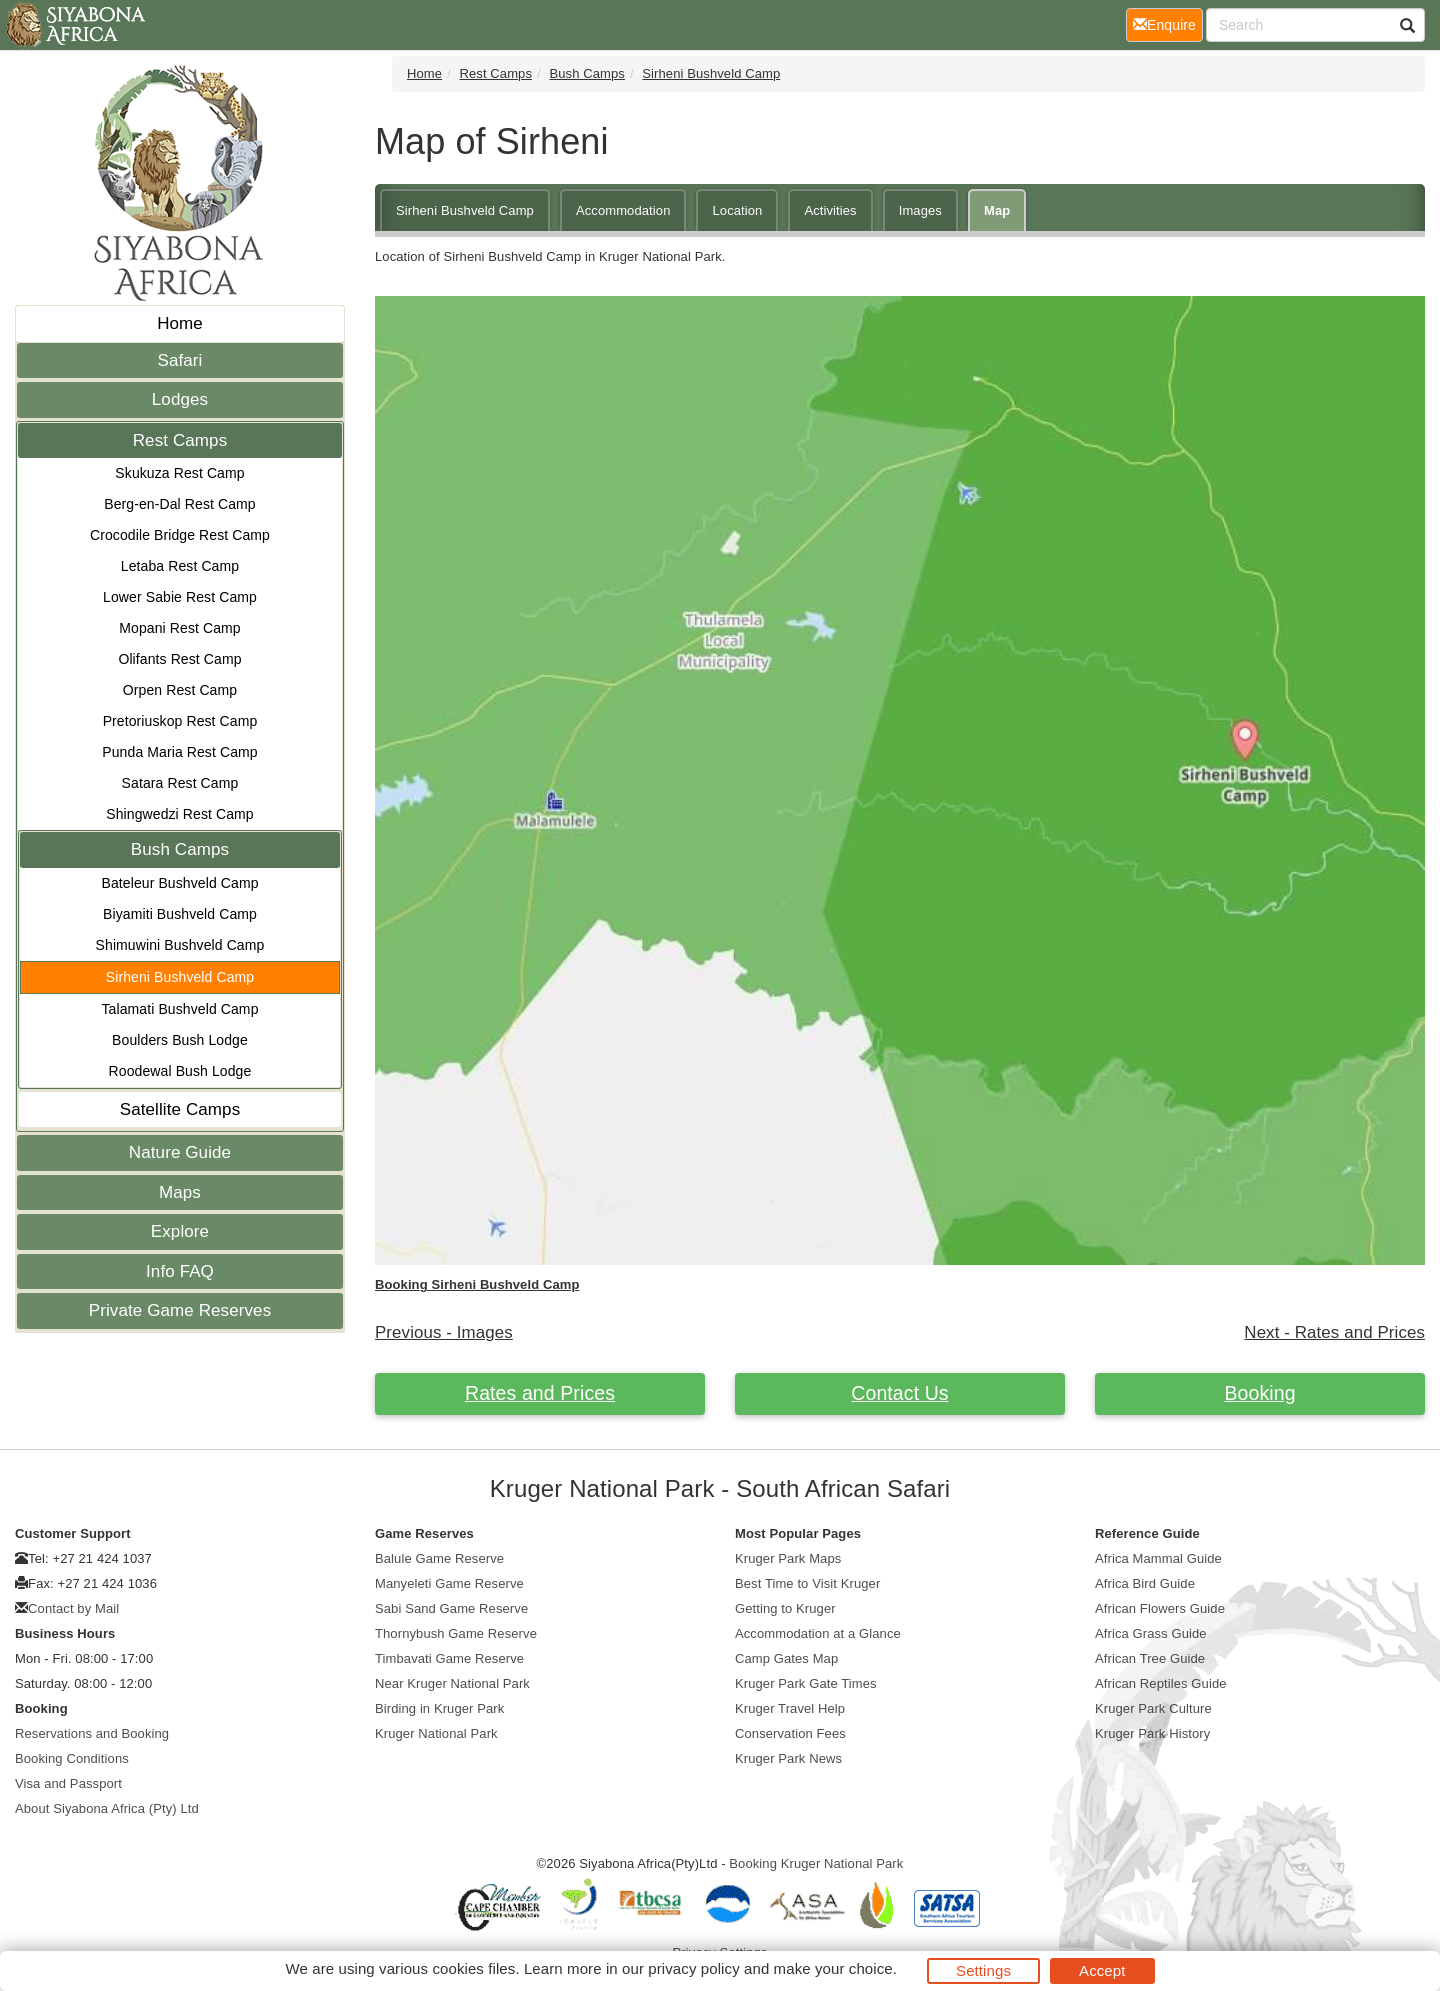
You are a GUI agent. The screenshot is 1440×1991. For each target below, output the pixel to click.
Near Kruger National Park (452, 1683)
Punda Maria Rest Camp (179, 752)
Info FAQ (180, 1271)
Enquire (1168, 23)
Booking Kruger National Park (816, 1863)
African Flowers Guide (1160, 1608)
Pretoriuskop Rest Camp (180, 721)
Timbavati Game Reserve (449, 1658)
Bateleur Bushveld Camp (179, 883)
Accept (1102, 1970)
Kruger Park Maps (788, 1558)
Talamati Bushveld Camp (179, 1009)
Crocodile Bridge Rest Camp (180, 535)
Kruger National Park (436, 1733)
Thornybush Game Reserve (456, 1633)
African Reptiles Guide (1161, 1683)
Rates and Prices (540, 1393)
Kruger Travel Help (790, 1708)
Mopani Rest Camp (179, 628)
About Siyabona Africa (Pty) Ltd (107, 1808)
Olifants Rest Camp (179, 659)
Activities (830, 210)
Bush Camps (180, 849)
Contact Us (899, 1393)
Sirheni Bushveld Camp (180, 977)
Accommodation (623, 210)
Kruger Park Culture (1153, 1708)
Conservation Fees (790, 1733)
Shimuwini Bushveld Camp (180, 945)
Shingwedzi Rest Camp (180, 814)
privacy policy (693, 1968)
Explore (180, 1231)
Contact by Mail (73, 1608)
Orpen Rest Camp (180, 690)
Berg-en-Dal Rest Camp (180, 504)
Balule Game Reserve (439, 1558)
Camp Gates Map (786, 1658)
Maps (180, 1192)
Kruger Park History (1152, 1733)
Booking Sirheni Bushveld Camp (477, 1284)
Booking (1259, 1393)
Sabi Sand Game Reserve (451, 1608)
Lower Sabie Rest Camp (180, 597)
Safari (179, 360)
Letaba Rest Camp (180, 566)
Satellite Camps (180, 1109)
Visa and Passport (68, 1783)
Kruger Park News (788, 1758)
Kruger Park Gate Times (806, 1683)
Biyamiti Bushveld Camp (180, 914)
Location (737, 210)
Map (997, 210)
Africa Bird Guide (1145, 1583)
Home (180, 323)
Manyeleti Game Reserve (449, 1583)
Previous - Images (444, 1332)
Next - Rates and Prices (1334, 1332)
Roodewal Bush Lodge (180, 1071)
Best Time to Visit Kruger (807, 1583)
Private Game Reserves (180, 1310)
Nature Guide (180, 1152)
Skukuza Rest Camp (179, 473)
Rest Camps (180, 440)
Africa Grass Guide (1151, 1633)
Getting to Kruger (785, 1608)
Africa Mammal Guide (1158, 1558)
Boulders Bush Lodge (180, 1040)
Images (920, 210)
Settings (983, 1970)
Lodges (180, 399)
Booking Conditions (72, 1758)
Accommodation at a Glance (818, 1633)
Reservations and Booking (92, 1733)
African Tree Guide (1150, 1658)
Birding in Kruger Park (439, 1708)
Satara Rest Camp (180, 783)
